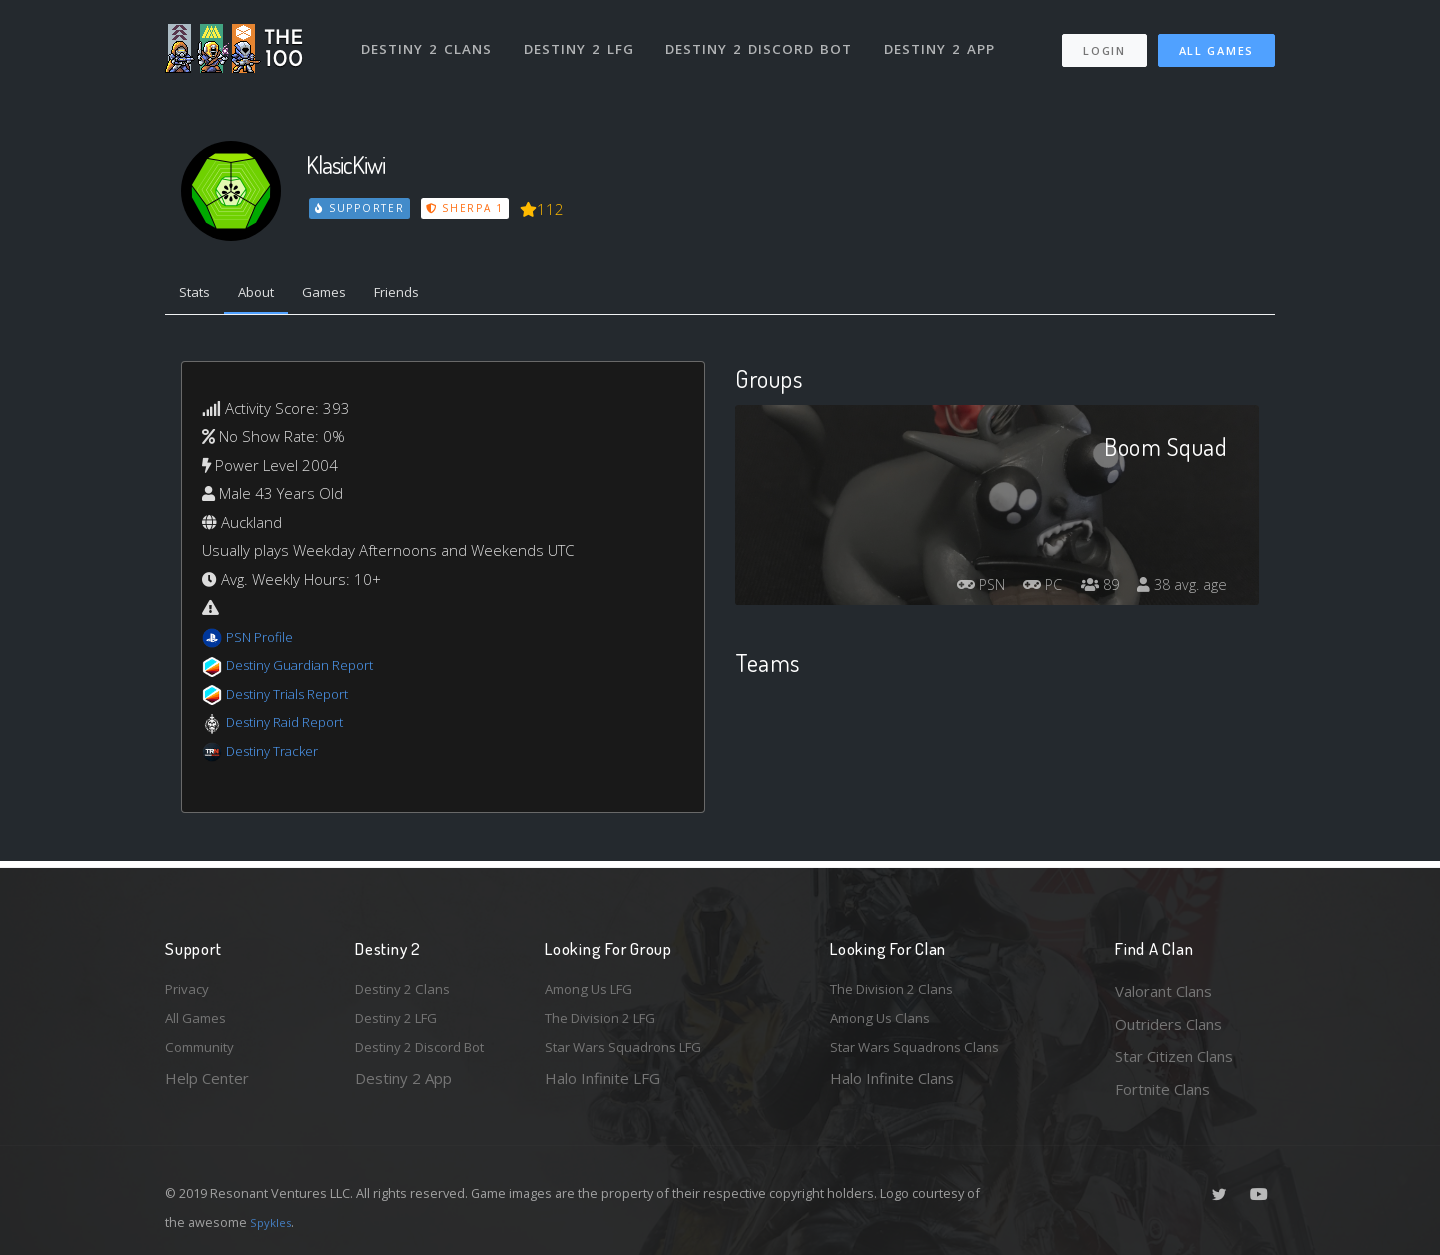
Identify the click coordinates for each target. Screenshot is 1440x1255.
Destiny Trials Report (296, 698)
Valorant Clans (1163, 991)
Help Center (207, 1089)
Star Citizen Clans (1174, 1056)
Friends (428, 295)
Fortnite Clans (1162, 1089)
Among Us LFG (596, 991)
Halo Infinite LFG (602, 1089)
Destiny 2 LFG (584, 38)
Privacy (190, 991)
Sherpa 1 (468, 208)
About (269, 295)
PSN (956, 591)
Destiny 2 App (947, 38)
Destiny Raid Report (293, 727)
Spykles (273, 1222)
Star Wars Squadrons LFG (633, 1056)
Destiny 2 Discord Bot (765, 38)
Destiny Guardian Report (310, 670)
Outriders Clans (1168, 1024)
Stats (199, 295)
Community (203, 1056)
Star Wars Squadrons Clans (922, 1056)
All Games (1216, 40)
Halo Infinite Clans (892, 1089)
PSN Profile (264, 641)
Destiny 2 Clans (429, 38)
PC (1026, 591)
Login (1103, 40)
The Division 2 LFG (609, 1024)
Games (346, 295)
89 (1089, 591)
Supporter (361, 208)
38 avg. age (1178, 591)
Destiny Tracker (278, 755)
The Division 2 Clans (898, 991)
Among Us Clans (885, 1024)
